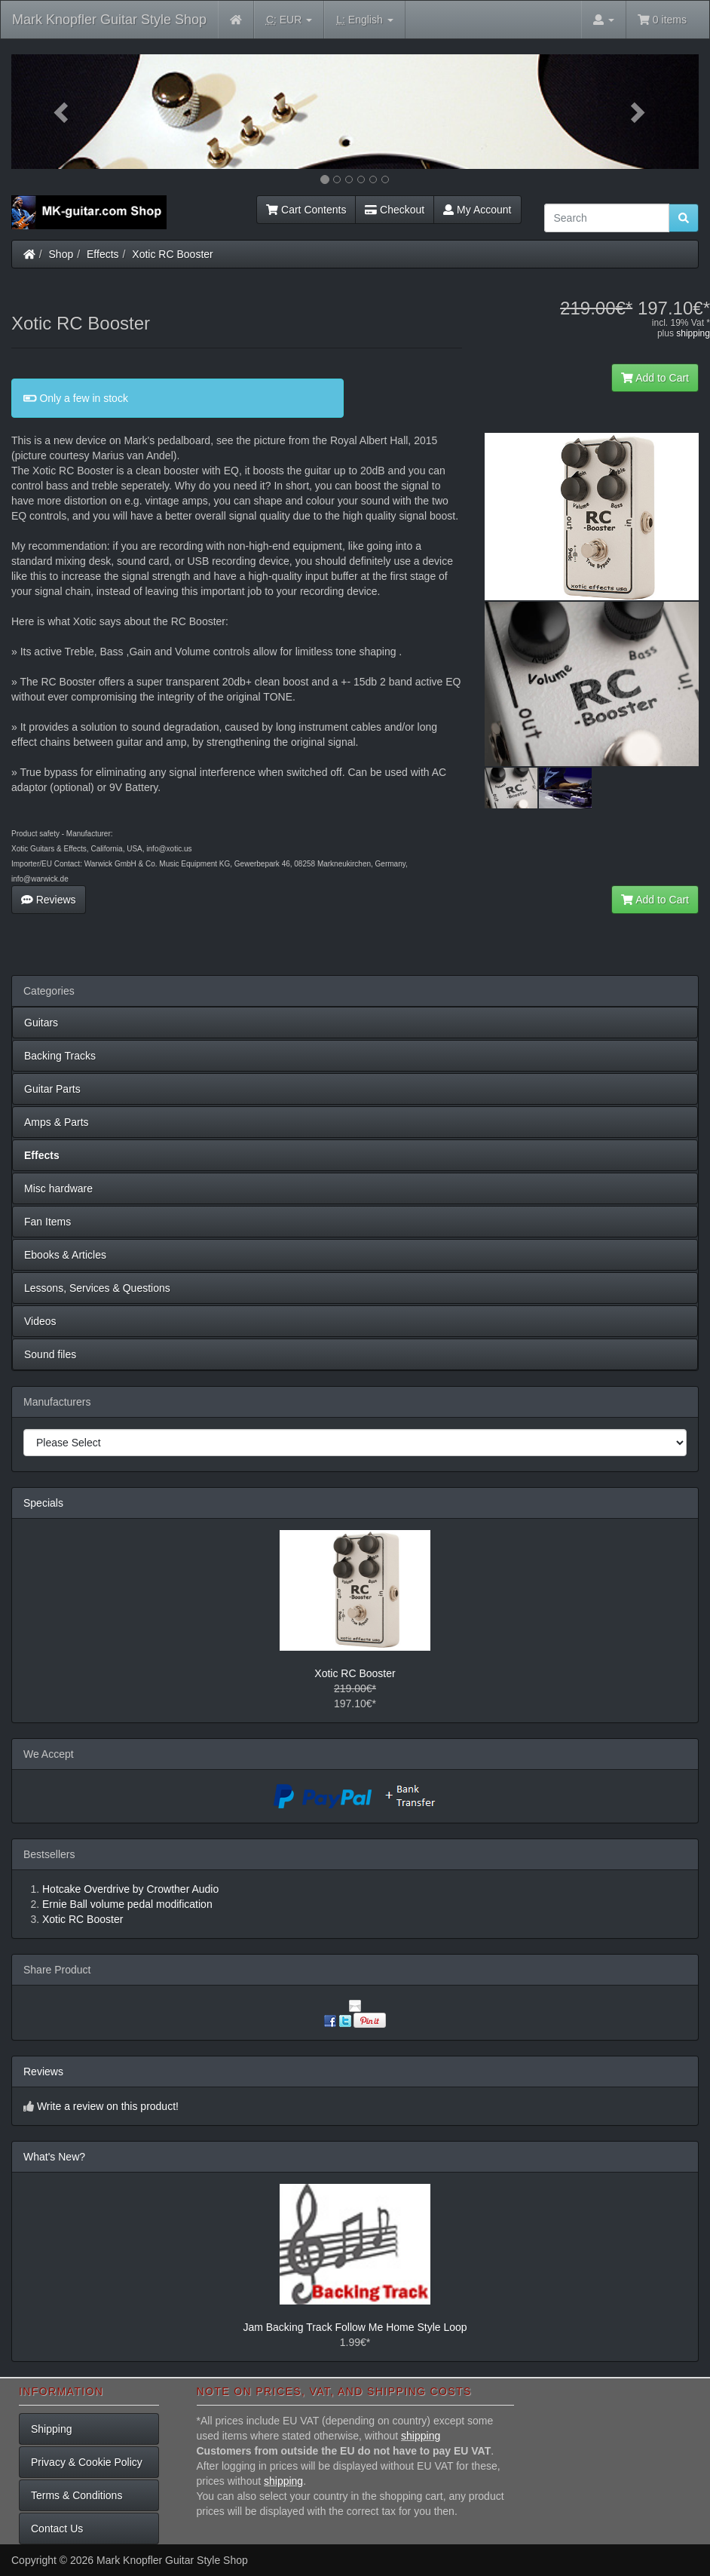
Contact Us (57, 2528)
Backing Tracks (60, 1056)
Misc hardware (58, 1188)
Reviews (48, 900)
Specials (43, 1503)
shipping (693, 333)
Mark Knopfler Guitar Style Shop (109, 19)
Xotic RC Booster (172, 254)
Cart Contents (306, 210)
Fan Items (47, 1222)
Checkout (394, 210)
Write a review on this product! (108, 2106)
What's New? (54, 2157)
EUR (289, 20)
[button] (63, 111)
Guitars (41, 1023)
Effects (103, 254)
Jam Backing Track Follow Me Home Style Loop (355, 2327)
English (364, 20)
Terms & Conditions (76, 2495)
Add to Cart (655, 378)
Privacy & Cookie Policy (86, 2462)
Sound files (50, 1354)
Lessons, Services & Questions (97, 1288)
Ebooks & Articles (65, 1255)
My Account (477, 210)
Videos (40, 1321)
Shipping (51, 2429)
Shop (61, 254)
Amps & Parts (56, 1122)
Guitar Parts (52, 1089)
